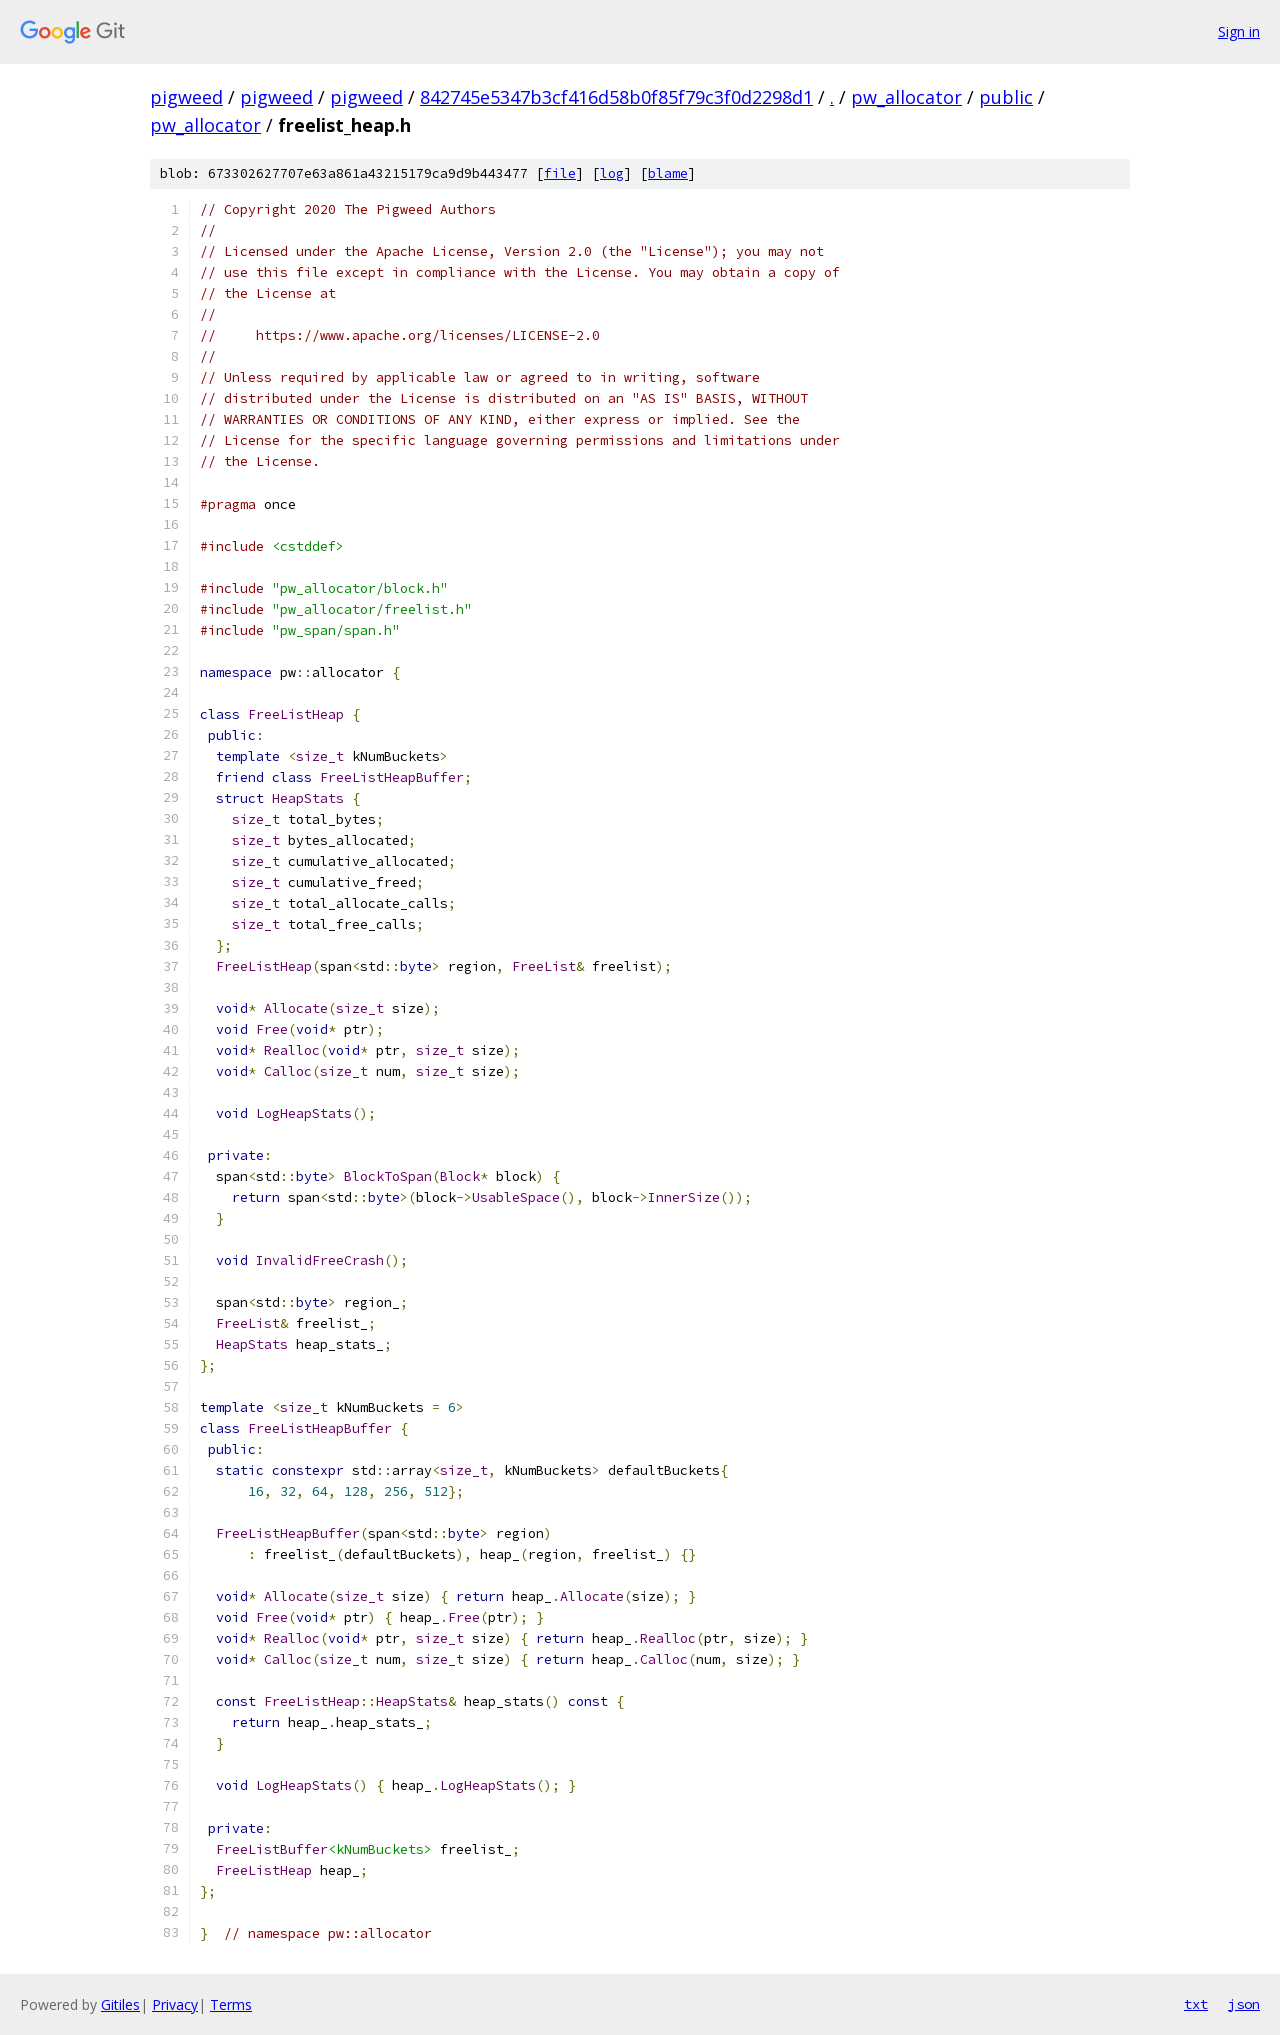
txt (1196, 2004)
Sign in (1239, 31)
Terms (231, 2004)
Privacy (175, 2004)
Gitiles (120, 2004)
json (1244, 2004)
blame (668, 173)
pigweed (186, 97)
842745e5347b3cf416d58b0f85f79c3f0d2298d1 (616, 97)
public (1006, 97)
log (612, 173)
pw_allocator (906, 97)
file (560, 173)
